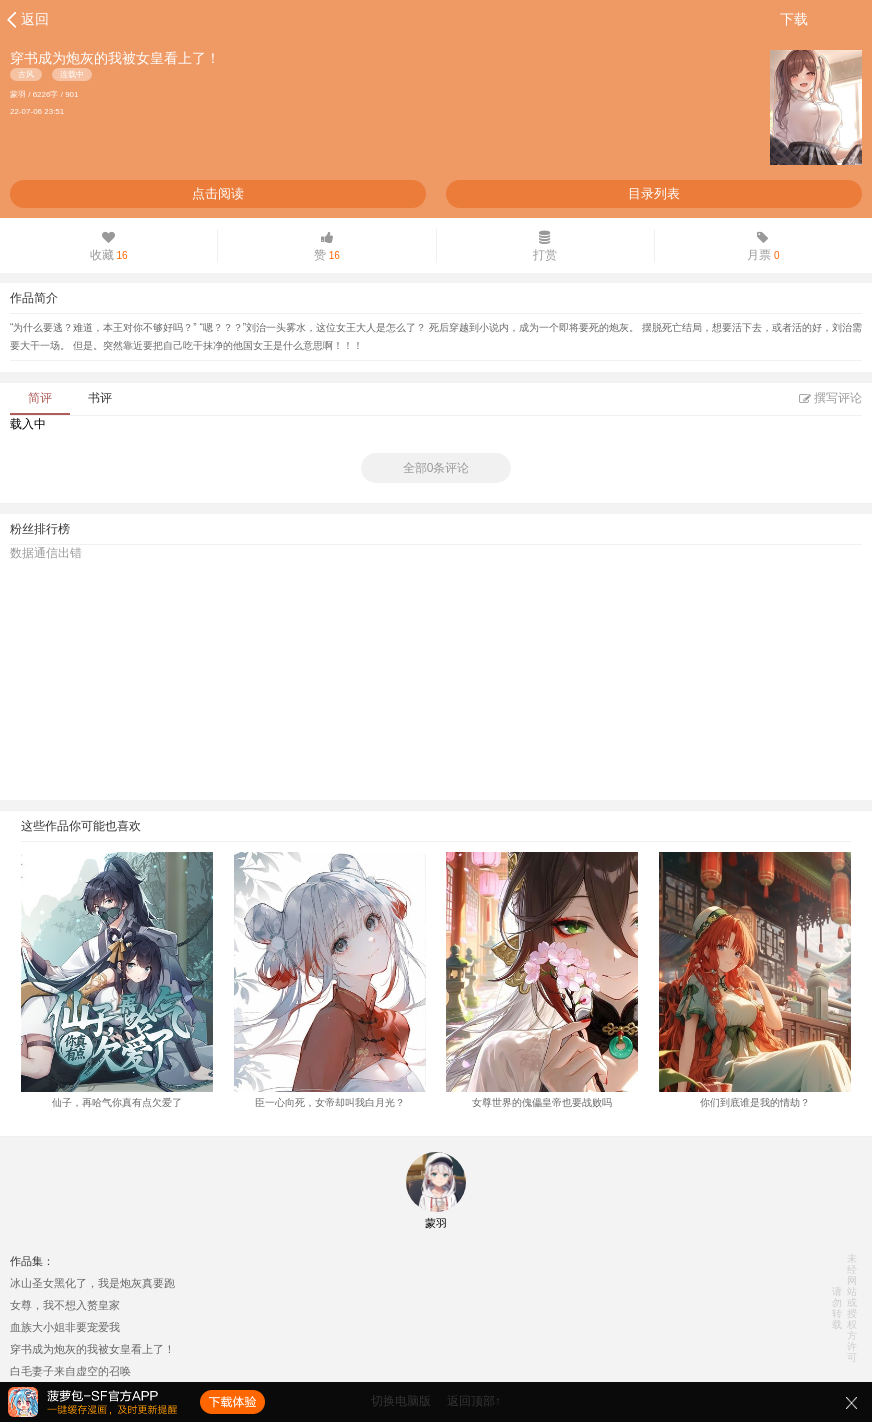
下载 (794, 19)
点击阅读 (218, 193)
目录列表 (654, 193)
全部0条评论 (436, 468)
